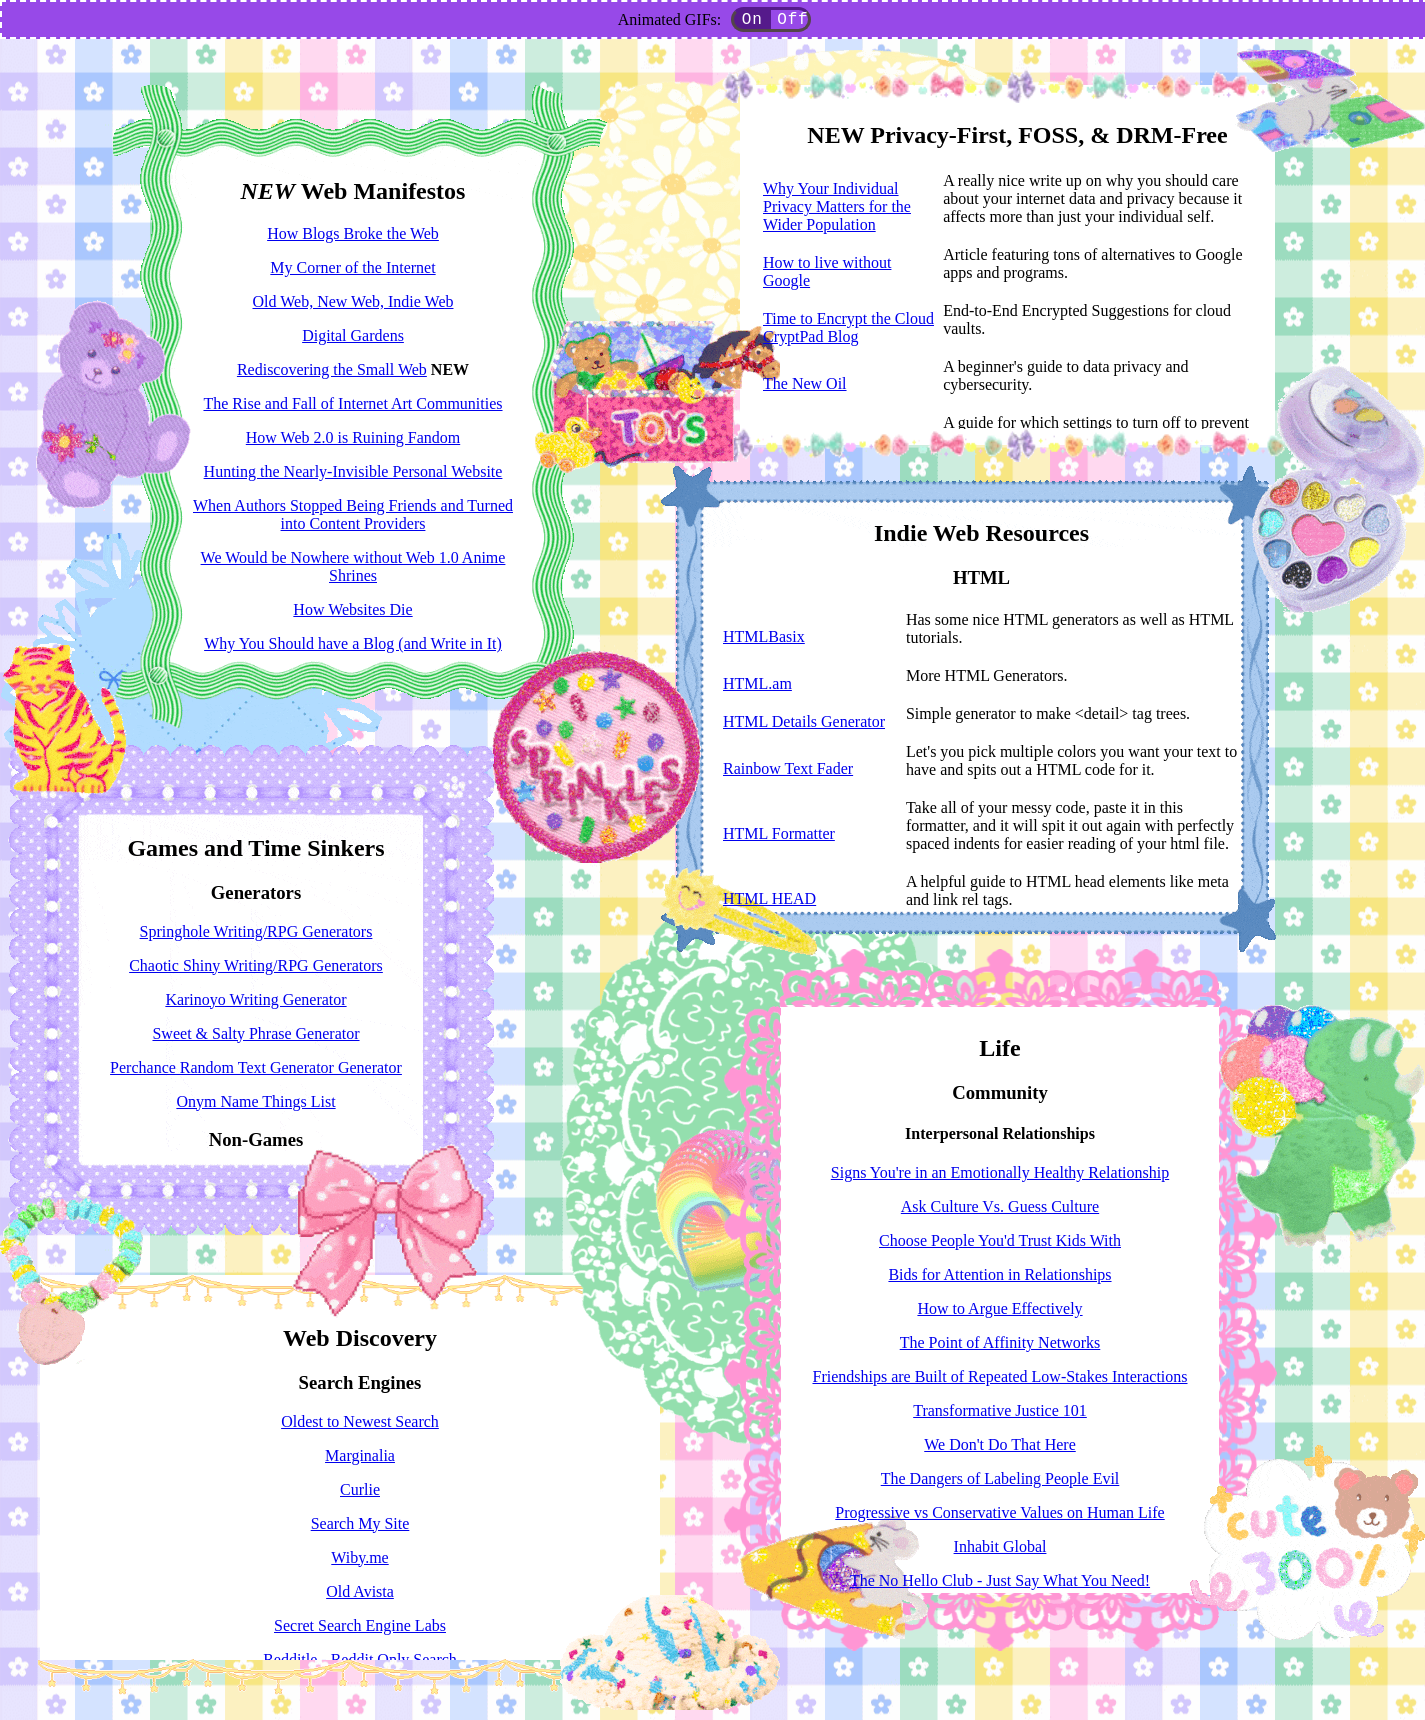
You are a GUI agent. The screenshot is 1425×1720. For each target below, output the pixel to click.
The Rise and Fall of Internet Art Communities (352, 403)
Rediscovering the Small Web (332, 369)
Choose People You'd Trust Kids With (1000, 1240)
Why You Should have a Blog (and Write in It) (353, 643)
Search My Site (360, 1523)
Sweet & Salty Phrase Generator (255, 1033)
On (752, 21)
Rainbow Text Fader (788, 768)
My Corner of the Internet (352, 267)
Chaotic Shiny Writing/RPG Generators (256, 965)
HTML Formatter (779, 833)
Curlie (360, 1489)
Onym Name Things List (255, 1101)
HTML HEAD (769, 898)
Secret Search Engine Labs (360, 1625)
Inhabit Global (1000, 1546)
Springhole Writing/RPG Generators (256, 931)
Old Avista (360, 1591)
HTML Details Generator (804, 721)
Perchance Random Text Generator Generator (256, 1067)
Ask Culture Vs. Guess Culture (1000, 1206)
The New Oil (805, 383)
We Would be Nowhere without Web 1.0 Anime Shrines (353, 566)
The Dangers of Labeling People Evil (1000, 1478)
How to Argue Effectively (999, 1308)
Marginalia (360, 1455)
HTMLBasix (764, 636)
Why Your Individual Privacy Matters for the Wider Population (837, 206)
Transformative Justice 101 (1000, 1410)
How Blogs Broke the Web (353, 233)
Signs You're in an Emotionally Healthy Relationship (1000, 1172)
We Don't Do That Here (999, 1444)
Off (792, 21)
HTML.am (757, 683)
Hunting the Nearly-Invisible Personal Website (353, 471)
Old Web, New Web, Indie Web (353, 301)
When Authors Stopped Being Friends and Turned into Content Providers (353, 514)
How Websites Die (352, 609)
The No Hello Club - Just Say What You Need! (1000, 1580)
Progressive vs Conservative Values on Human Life (999, 1512)
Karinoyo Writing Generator (255, 999)
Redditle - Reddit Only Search (360, 1659)
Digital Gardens (353, 335)
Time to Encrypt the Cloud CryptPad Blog (848, 327)
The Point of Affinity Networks (1000, 1342)
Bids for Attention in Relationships (999, 1274)
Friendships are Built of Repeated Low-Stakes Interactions (999, 1376)
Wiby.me (359, 1557)
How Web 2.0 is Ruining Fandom (353, 437)
